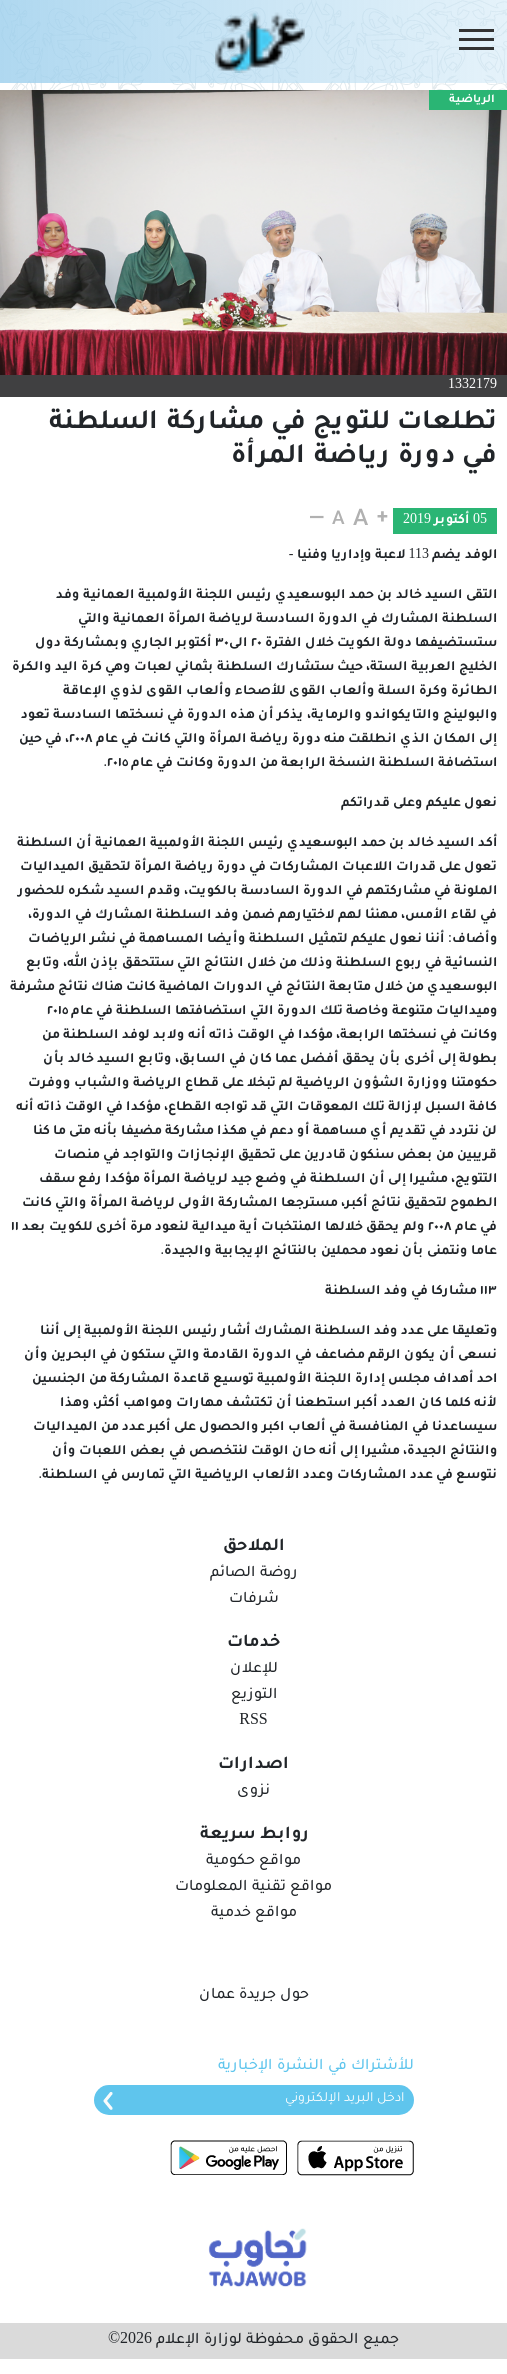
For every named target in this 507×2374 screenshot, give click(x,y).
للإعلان (254, 1670)
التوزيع (254, 1696)
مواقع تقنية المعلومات (253, 1888)
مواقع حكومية (253, 1862)
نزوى (253, 1792)
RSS (253, 1722)
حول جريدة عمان (254, 1996)
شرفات (254, 1600)
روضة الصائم (253, 1574)
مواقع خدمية (254, 1914)
